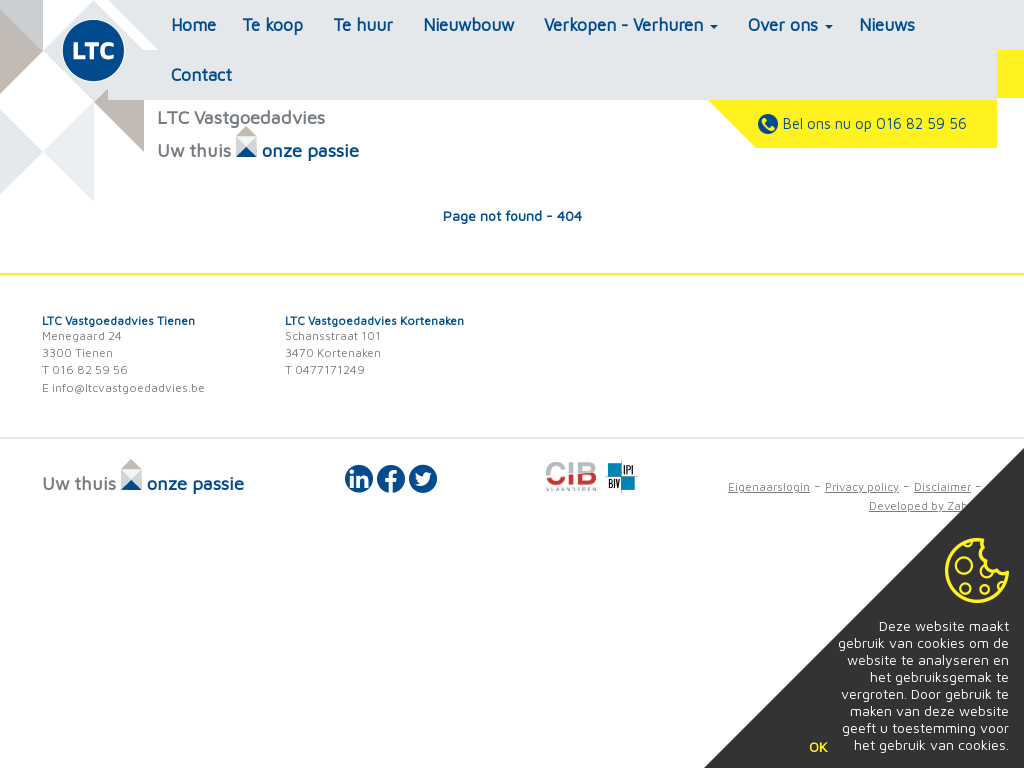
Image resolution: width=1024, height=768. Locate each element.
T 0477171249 (325, 369)
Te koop (272, 25)
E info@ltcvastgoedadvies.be (123, 387)
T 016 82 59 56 (85, 369)
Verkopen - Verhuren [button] (631, 25)
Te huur (363, 25)
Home (193, 25)
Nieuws (887, 25)
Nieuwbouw (468, 25)
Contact (201, 75)
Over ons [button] (790, 25)
